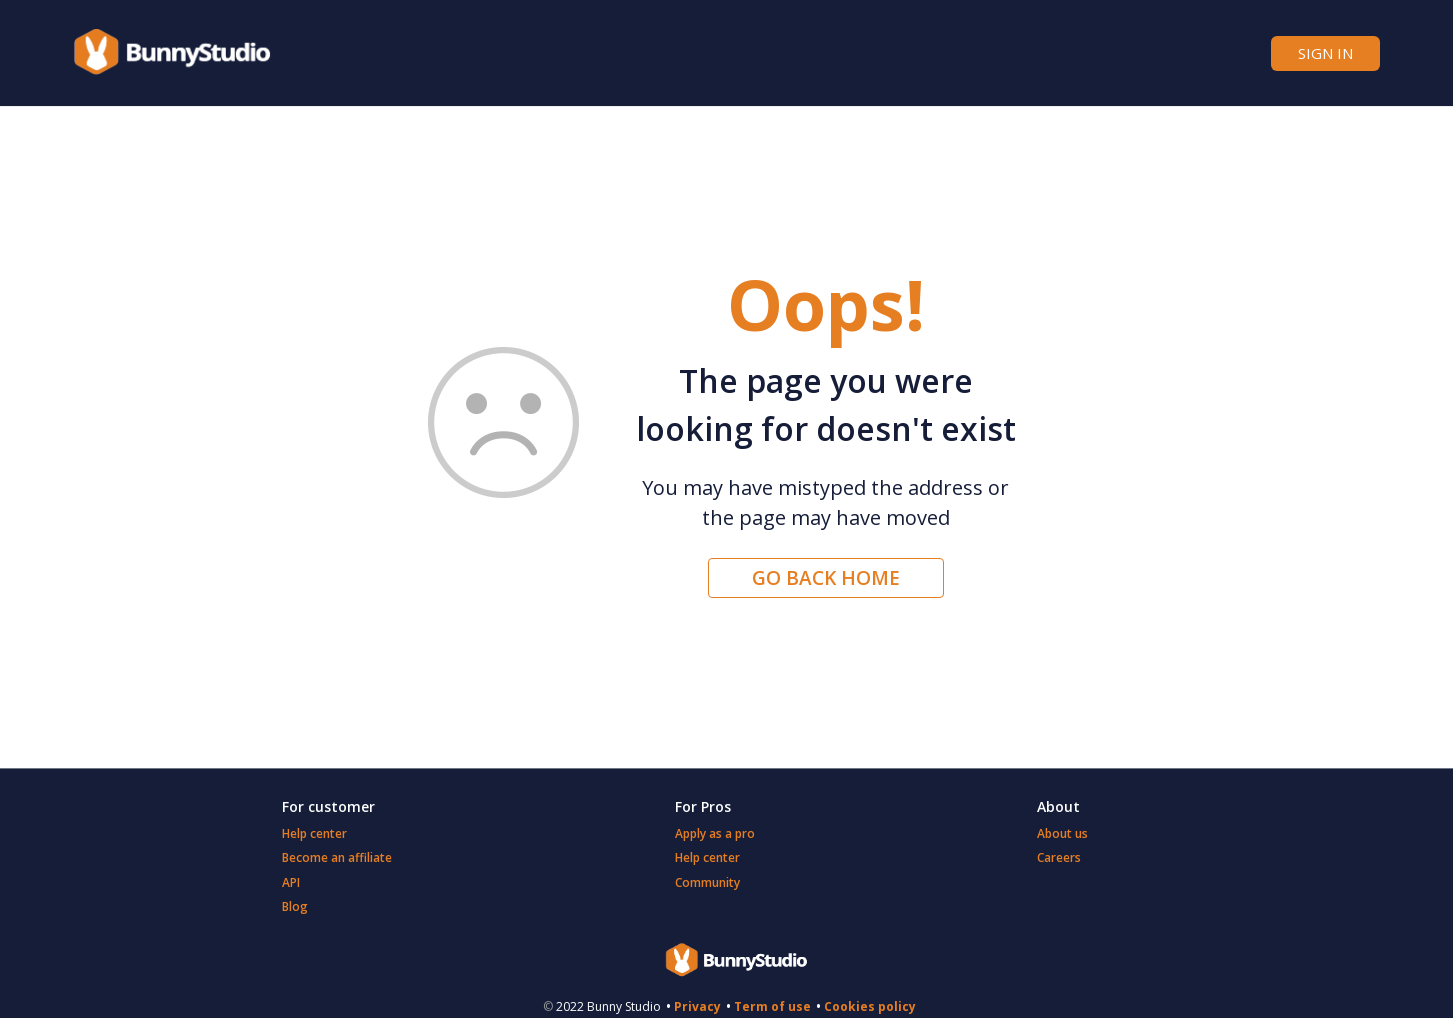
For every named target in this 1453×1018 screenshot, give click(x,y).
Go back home (826, 578)
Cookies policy (870, 1006)
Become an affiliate (337, 857)
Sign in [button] (1325, 53)
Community (707, 882)
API (291, 882)
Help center (314, 833)
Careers (1059, 857)
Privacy (697, 1006)
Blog (295, 906)
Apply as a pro (715, 833)
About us (1062, 833)
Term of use (772, 1006)
